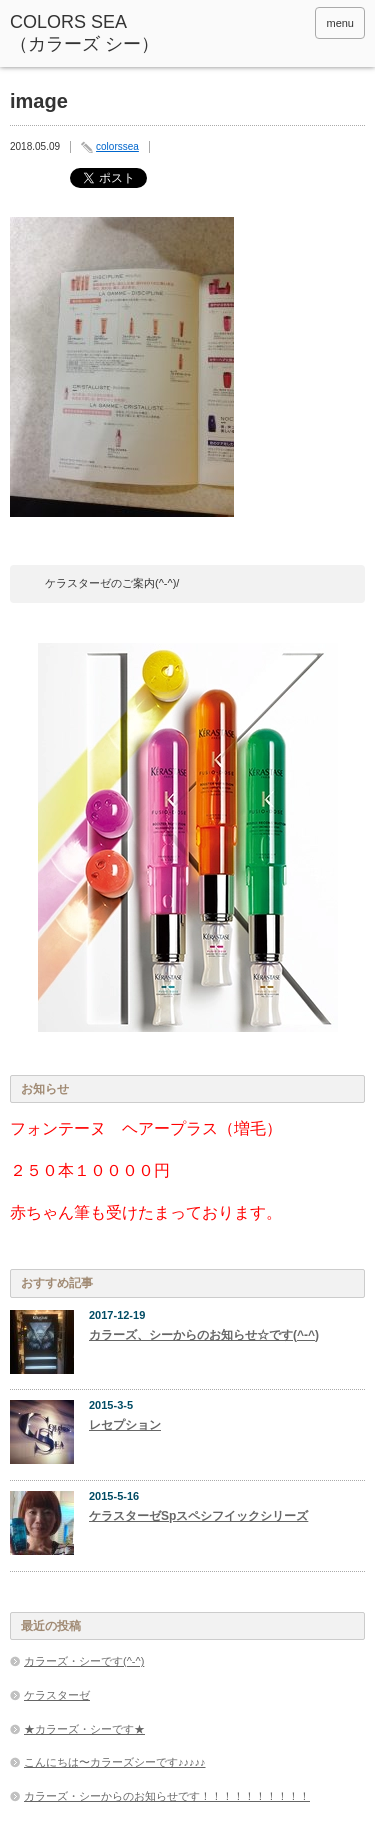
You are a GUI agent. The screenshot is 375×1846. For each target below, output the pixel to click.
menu (340, 23)
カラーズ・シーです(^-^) (84, 1661)
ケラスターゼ (57, 1695)
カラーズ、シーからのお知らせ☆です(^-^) (204, 1335)
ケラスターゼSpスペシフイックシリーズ (198, 1516)
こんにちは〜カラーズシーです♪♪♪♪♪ (115, 1762)
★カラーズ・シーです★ (84, 1729)
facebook (266, 23)
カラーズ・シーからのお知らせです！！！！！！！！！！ (167, 1796)
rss (293, 23)
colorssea (117, 146)
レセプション (125, 1425)
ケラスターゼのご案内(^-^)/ (112, 583)
